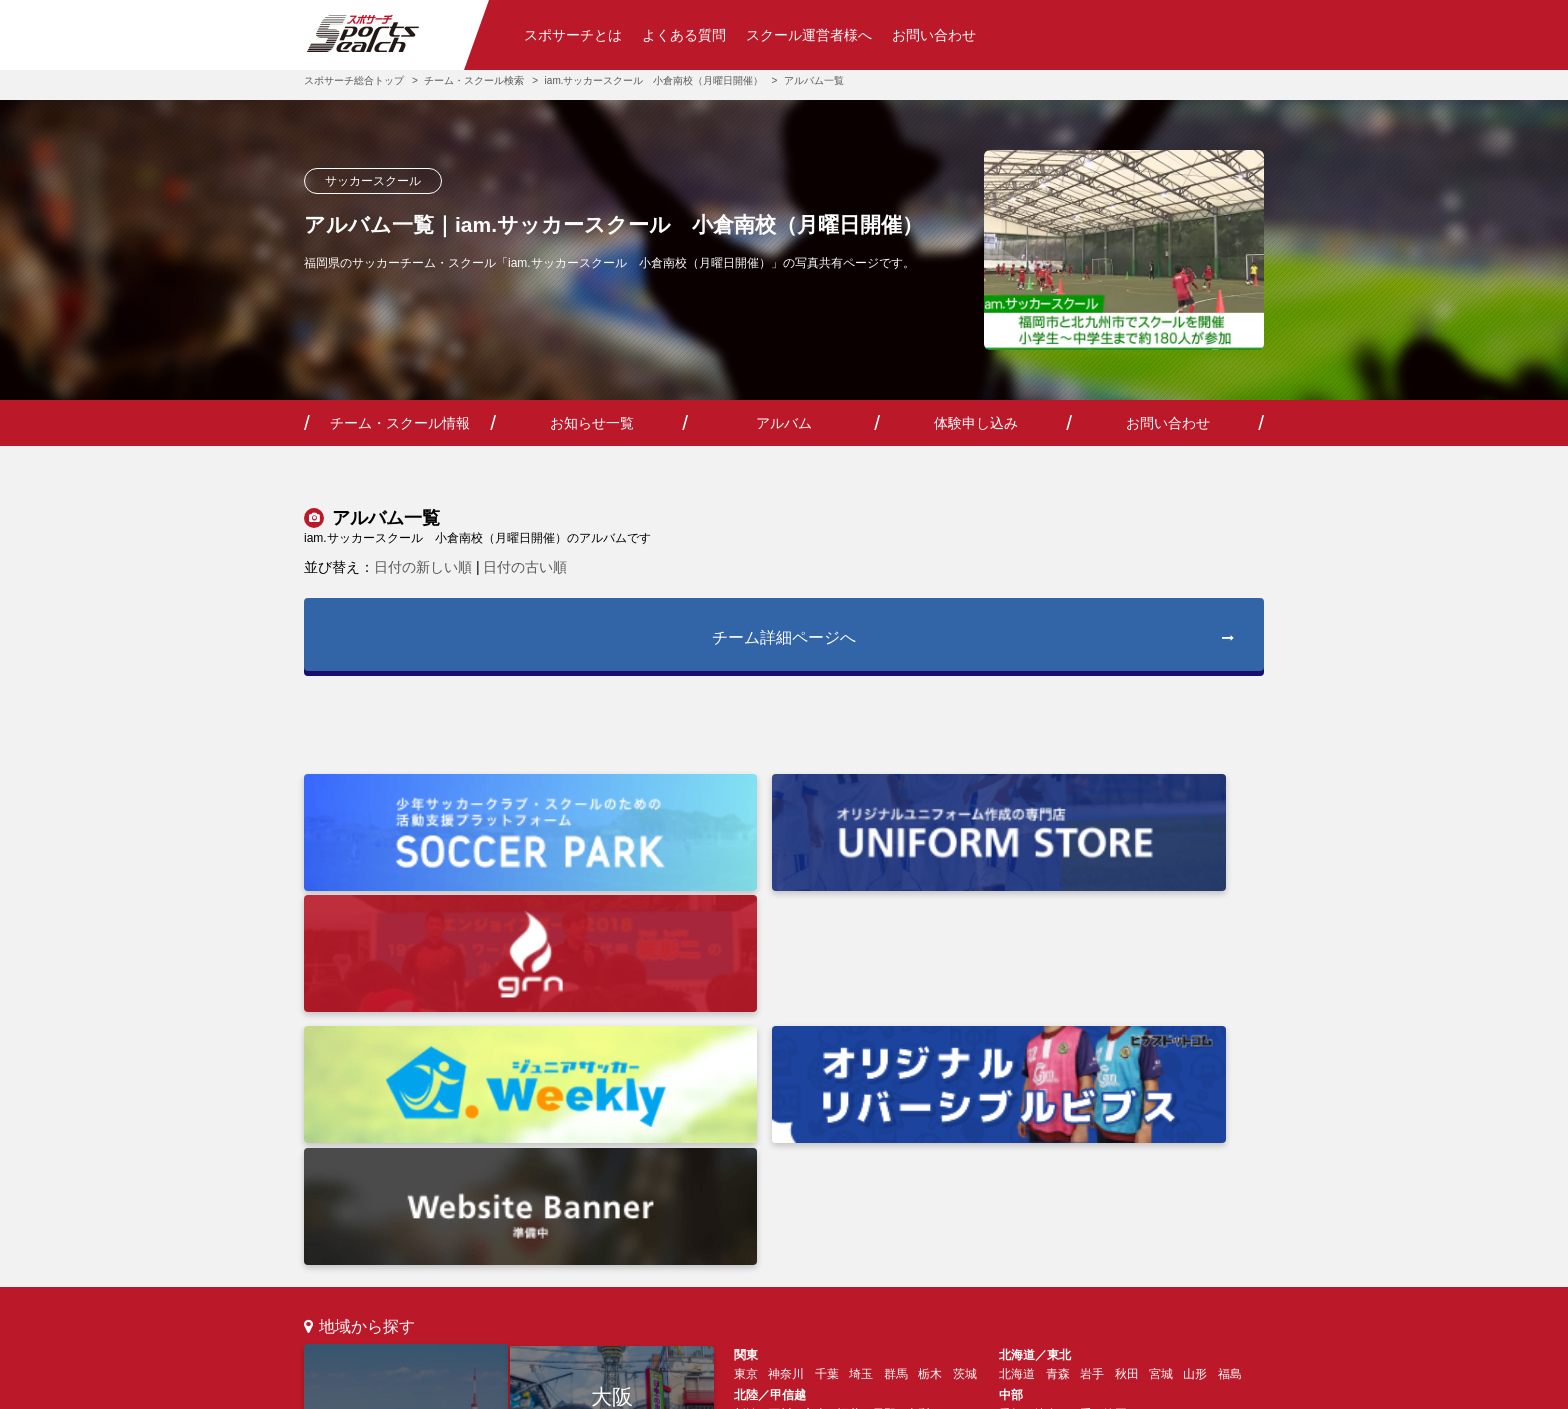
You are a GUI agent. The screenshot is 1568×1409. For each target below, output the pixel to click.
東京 (406, 1126)
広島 (1011, 1135)
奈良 (884, 1135)
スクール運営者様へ (809, 35)
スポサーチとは (573, 35)
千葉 (827, 1055)
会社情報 (568, 1384)
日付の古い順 (525, 567)
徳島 (849, 1175)
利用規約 (656, 1384)
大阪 (612, 1075)
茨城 (965, 1055)
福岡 (612, 1178)
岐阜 (1046, 1095)
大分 (1115, 1175)
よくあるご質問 (544, 1264)
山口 (1046, 1135)
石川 (780, 1095)
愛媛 (746, 1175)
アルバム (784, 423)
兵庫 (780, 1135)
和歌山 (924, 1135)
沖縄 (1011, 1199)
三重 (1080, 1095)
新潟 (746, 1095)
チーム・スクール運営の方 (685, 1264)
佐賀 (1046, 1175)
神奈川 (786, 1055)
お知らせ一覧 (592, 423)
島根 (1080, 1135)
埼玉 (861, 1055)
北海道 (1017, 1055)
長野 (884, 1095)
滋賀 (849, 1135)
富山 (815, 1095)
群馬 (896, 1055)
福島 (1230, 1055)
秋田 (1127, 1055)
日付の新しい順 (423, 567)
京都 (815, 1135)
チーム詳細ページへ (972, 642)
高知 (815, 1175)
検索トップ (334, 1264)
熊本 (1149, 1175)
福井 (849, 1095)
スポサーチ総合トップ (354, 80)
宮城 (1161, 1055)
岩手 (1092, 1055)
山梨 (918, 1095)
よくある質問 (684, 35)
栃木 (930, 1055)
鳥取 (1115, 1135)
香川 (780, 1175)
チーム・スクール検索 (474, 80)
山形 (1195, 1055)
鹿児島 (1224, 1175)
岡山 (1149, 1135)
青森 (1058, 1055)
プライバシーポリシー (785, 1384)
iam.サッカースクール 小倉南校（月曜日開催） (654, 80)
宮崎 (1183, 1175)
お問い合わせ (934, 35)
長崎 (1080, 1175)
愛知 (1011, 1095)
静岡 (1115, 1095)
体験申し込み (976, 423)
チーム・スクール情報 (400, 423)
